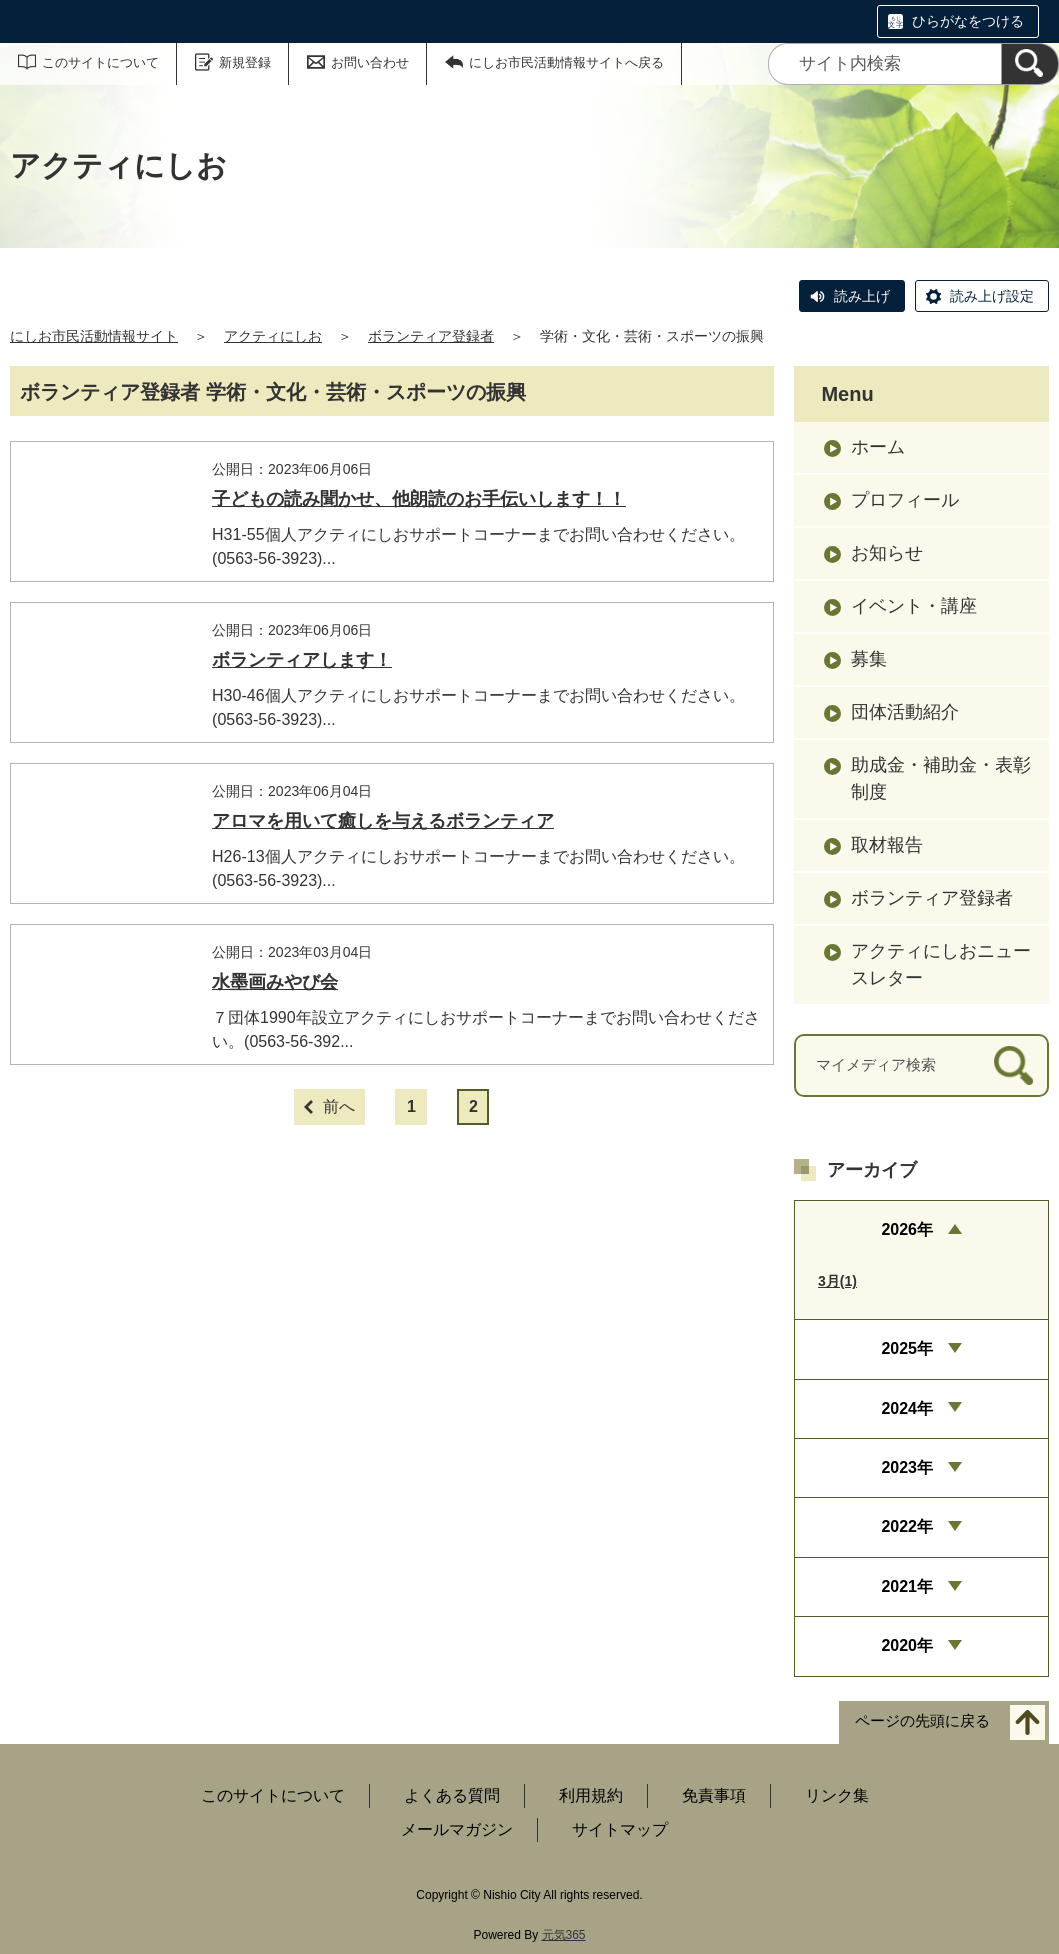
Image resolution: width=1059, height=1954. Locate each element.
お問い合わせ (370, 62)
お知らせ (887, 553)
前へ (339, 1205)
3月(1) (837, 1281)
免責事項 (714, 1795)
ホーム (878, 447)
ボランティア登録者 (431, 336)
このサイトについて (100, 62)
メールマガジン (457, 1829)
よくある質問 (452, 1795)
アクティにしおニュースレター (941, 964)
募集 (869, 659)
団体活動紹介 (905, 712)
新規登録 (245, 62)
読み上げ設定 (992, 296)
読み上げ (862, 296)
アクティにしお (273, 336)
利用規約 (591, 1795)
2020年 (907, 1645)
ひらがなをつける (968, 21)
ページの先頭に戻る (922, 1720)
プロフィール (905, 500)
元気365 (564, 1935)
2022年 (907, 1526)
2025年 (907, 1348)
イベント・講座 (914, 606)
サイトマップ (620, 1829)
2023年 (907, 1467)
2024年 (907, 1408)
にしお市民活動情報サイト (94, 336)
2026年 (907, 1229)
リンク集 (837, 1795)
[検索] (1030, 64)
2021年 (907, 1586)
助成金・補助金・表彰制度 (941, 778)
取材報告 (887, 845)
